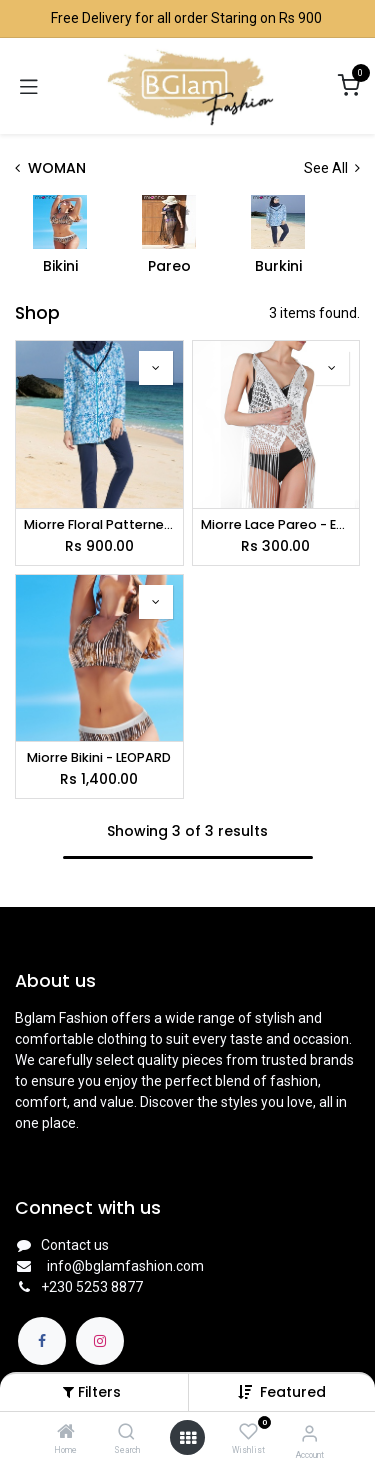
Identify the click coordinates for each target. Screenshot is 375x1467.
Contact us (75, 1245)
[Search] (126, 1433)
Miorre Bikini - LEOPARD (99, 757)
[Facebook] (42, 1341)
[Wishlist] (248, 1432)
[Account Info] (309, 1433)
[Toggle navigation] (29, 86)
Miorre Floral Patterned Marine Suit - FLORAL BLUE (99, 524)
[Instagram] (100, 1341)
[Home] (66, 1433)
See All (332, 168)
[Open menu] (188, 1438)
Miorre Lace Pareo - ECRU (276, 524)
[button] (293, 1392)
